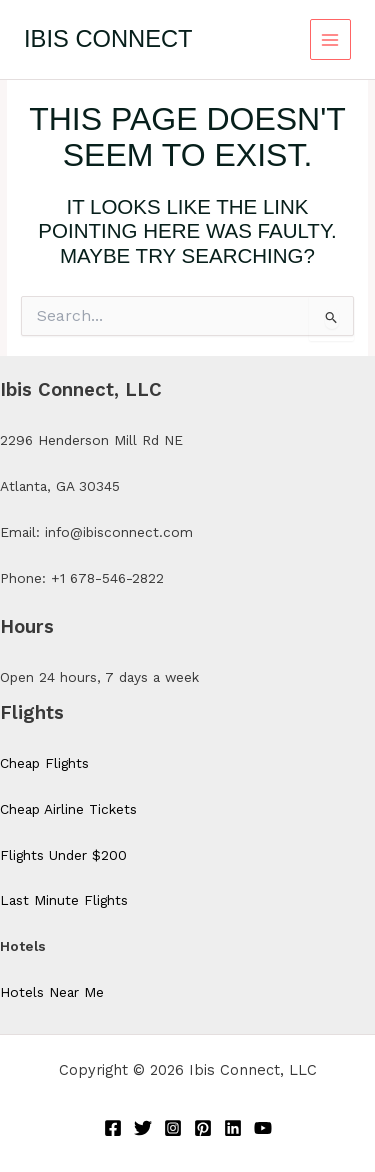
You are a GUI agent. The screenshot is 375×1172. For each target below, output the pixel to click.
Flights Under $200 (63, 855)
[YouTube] (263, 1128)
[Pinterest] (203, 1128)
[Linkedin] (233, 1128)
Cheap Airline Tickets (68, 809)
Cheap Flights (44, 763)
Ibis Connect (108, 39)
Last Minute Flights (64, 900)
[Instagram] (173, 1128)
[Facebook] (113, 1128)
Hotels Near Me (52, 992)
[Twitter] (143, 1128)
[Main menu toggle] (330, 39)
